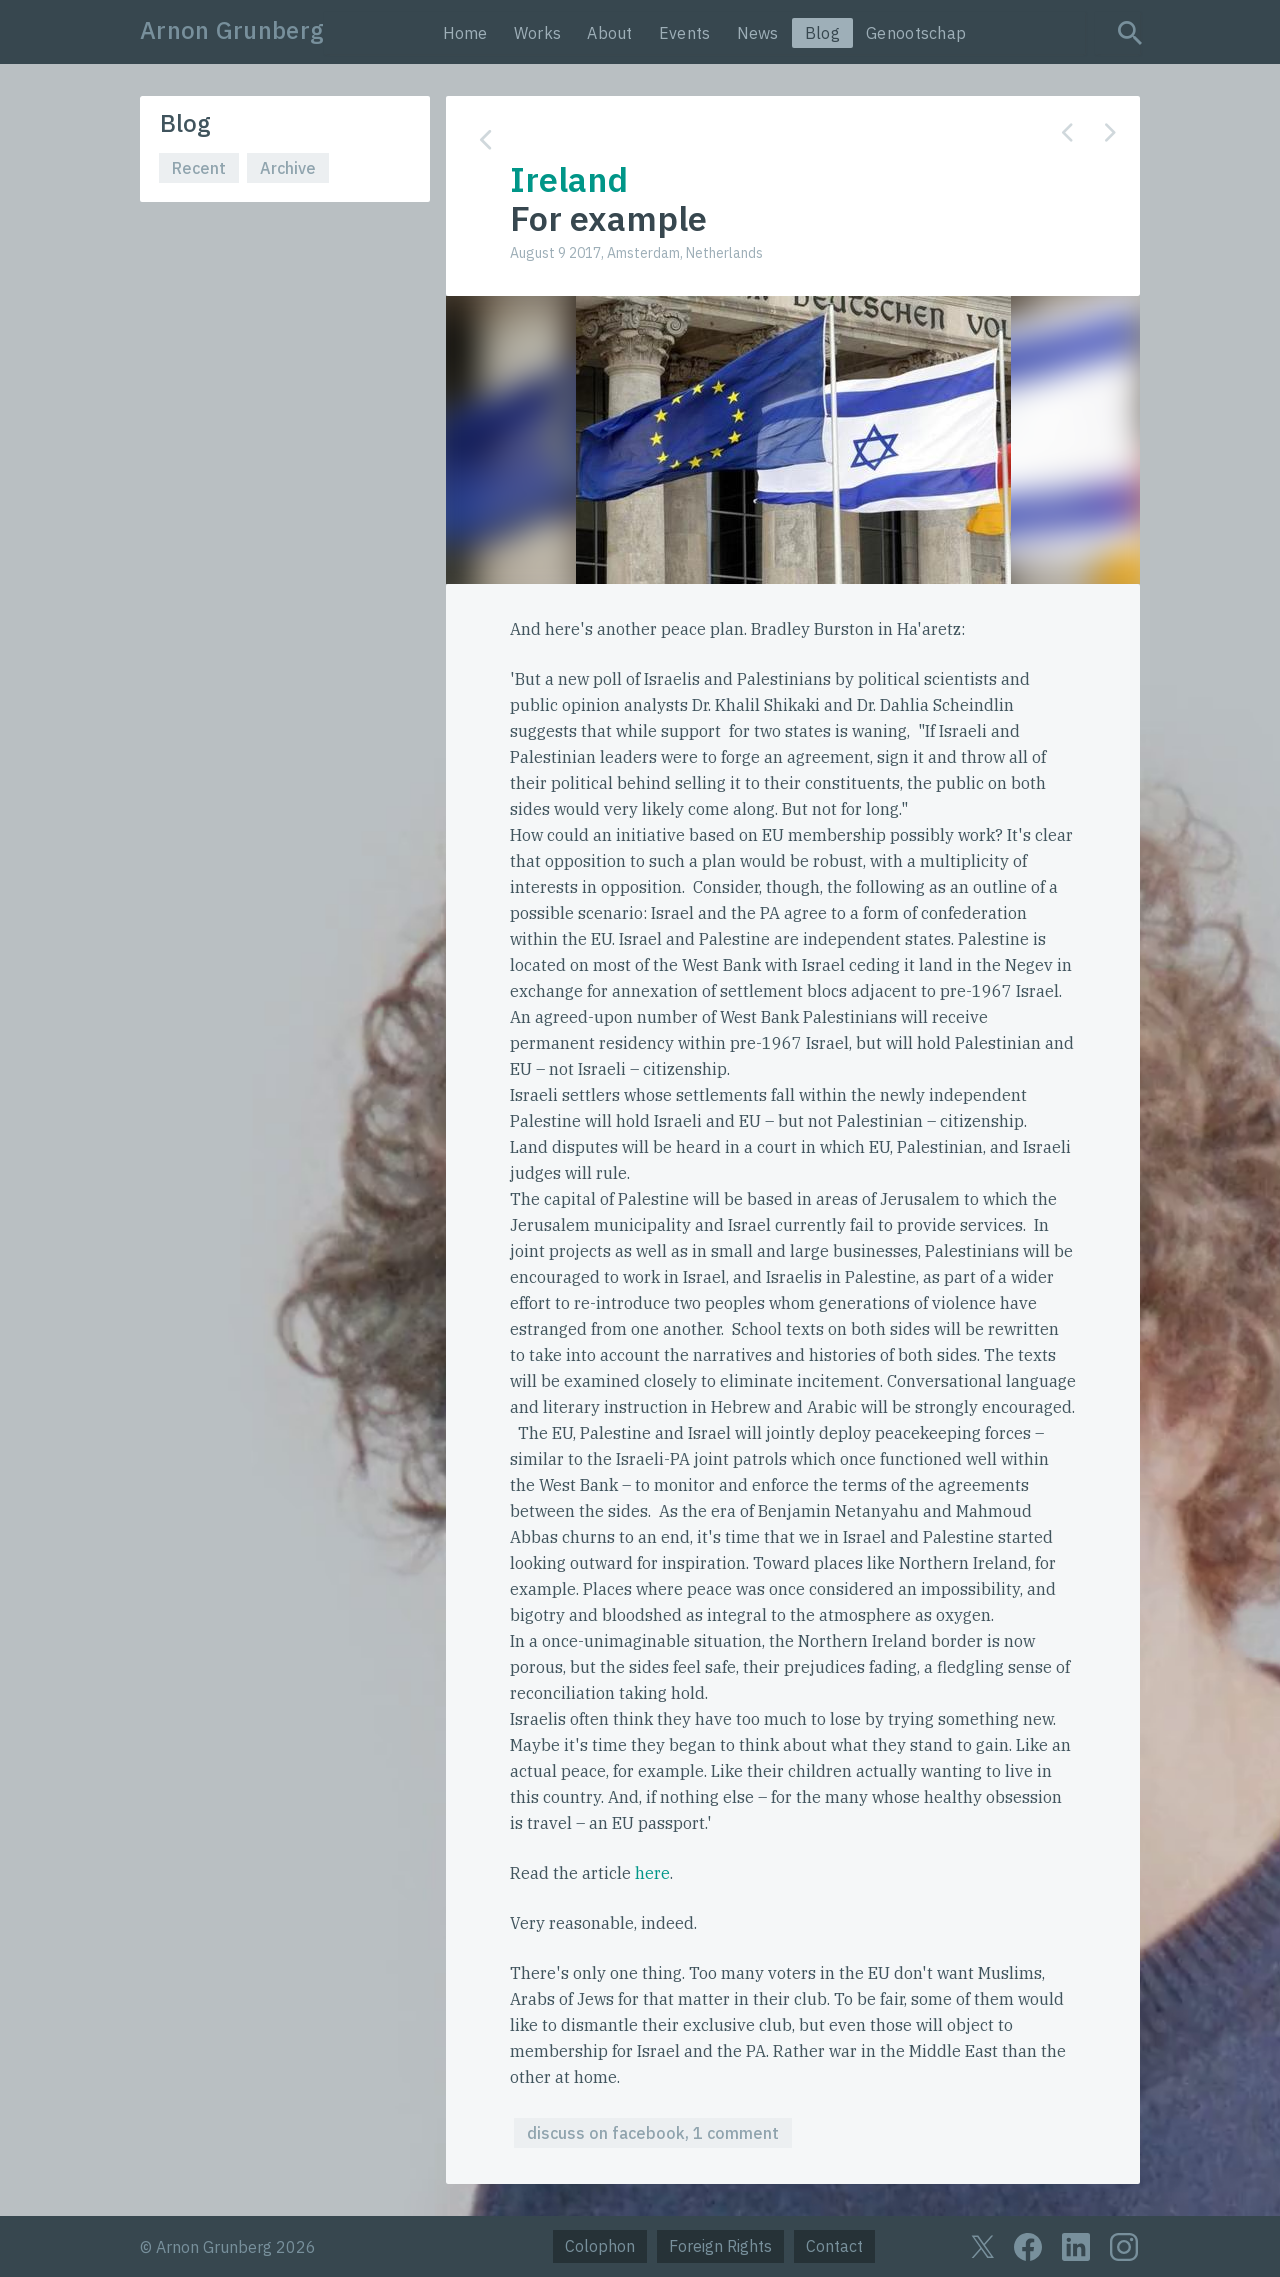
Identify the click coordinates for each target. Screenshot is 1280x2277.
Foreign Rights (720, 2246)
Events (685, 33)
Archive (288, 168)
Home (465, 33)
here (652, 1873)
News (758, 33)
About (610, 33)
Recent (199, 168)
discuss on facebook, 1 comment (653, 2133)
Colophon (600, 2246)
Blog (822, 33)
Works (538, 33)
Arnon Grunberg (232, 30)
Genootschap (916, 33)
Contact (834, 2246)
